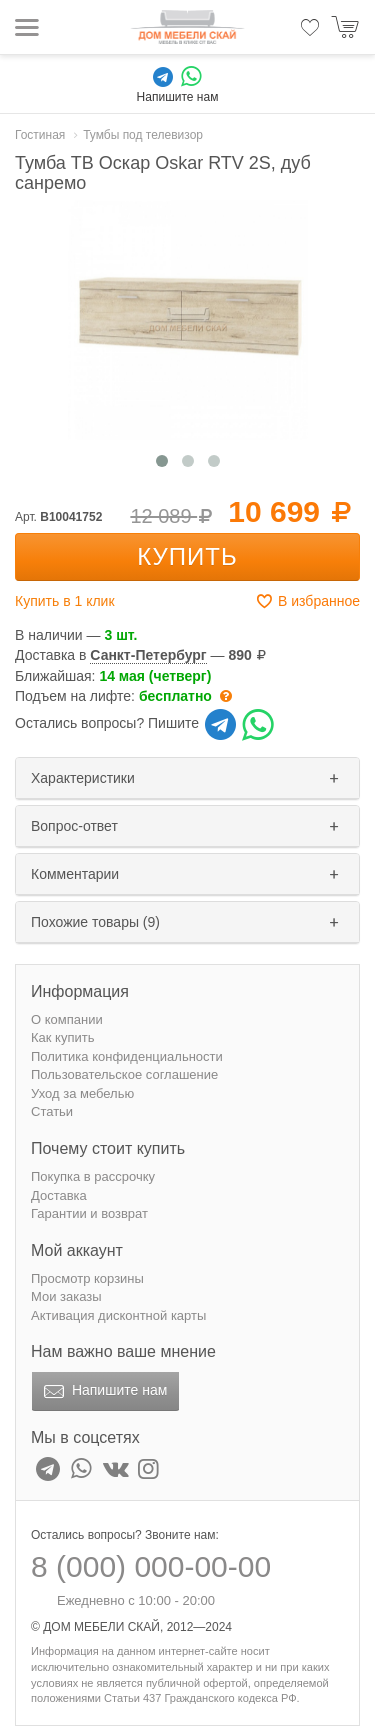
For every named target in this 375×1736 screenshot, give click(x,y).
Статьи (52, 1111)
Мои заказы (66, 1296)
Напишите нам (103, 1392)
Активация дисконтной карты (118, 1315)
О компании (67, 1019)
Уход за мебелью (82, 1093)
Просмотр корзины (87, 1278)
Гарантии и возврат (89, 1213)
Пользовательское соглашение (124, 1074)
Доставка (59, 1195)
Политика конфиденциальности (127, 1056)
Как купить (62, 1037)
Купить (187, 556)
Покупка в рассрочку (93, 1176)
